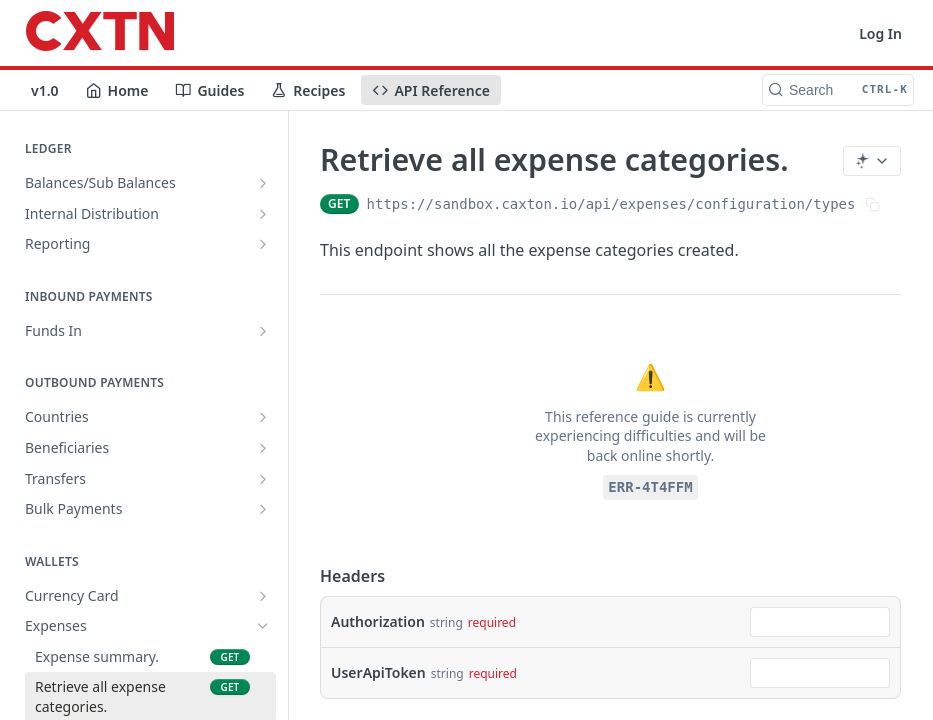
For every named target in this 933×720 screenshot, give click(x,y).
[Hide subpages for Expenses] (263, 626)
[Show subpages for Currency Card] (263, 596)
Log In (880, 33)
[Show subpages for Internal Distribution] (263, 214)
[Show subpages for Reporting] (263, 244)
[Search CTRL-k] (838, 90)
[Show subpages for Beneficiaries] (263, 448)
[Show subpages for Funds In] (263, 331)
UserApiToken (378, 672)
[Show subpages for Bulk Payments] (263, 509)
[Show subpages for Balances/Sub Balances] (263, 183)
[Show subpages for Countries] (263, 417)
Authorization (378, 621)
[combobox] (820, 622)
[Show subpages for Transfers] (263, 479)
